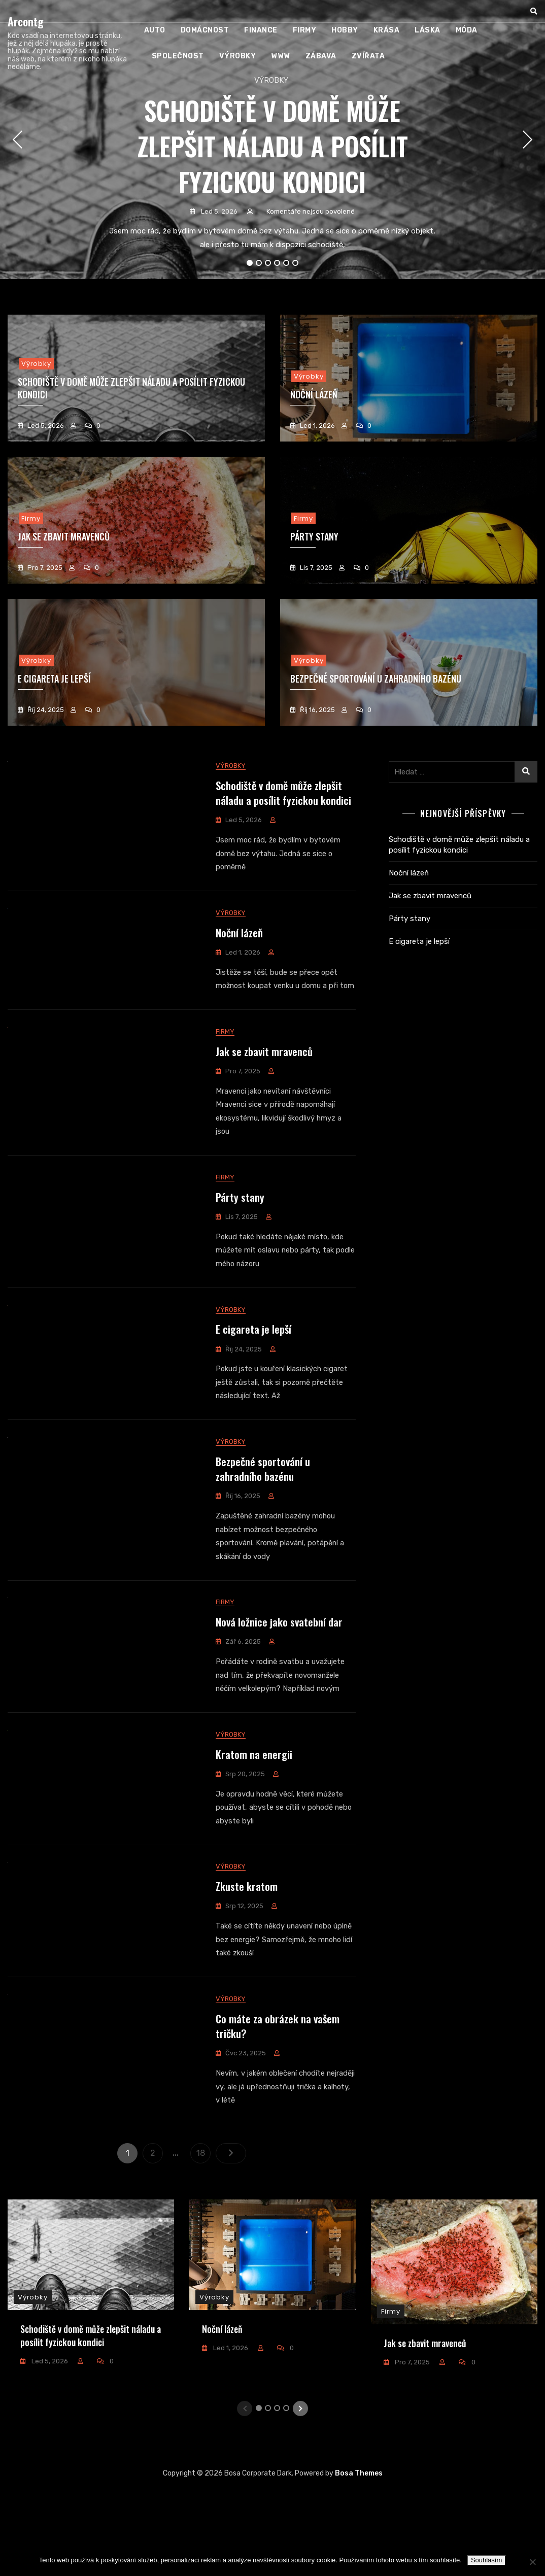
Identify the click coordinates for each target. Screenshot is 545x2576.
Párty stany (240, 1233)
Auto (154, 30)
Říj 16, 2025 (316, 710)
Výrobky (237, 56)
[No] (532, 2562)
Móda (467, 30)
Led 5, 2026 (218, 211)
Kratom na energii (254, 1820)
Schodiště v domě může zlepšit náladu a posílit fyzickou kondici (272, 145)
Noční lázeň (239, 940)
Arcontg (26, 21)
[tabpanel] (272, 139)
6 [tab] (295, 263)
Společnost (178, 56)
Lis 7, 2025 (315, 567)
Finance (261, 30)
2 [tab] (259, 263)
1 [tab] (249, 263)
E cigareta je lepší (253, 1372)
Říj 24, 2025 (45, 710)
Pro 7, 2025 (44, 567)
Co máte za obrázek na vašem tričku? (277, 2106)
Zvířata (368, 56)
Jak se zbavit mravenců (264, 1080)
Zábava (320, 56)
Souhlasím (486, 2560)
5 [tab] (286, 263)
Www (280, 56)
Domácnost (205, 30)
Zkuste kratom (247, 1960)
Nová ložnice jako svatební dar (279, 1680)
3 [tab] (268, 263)
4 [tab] (277, 263)
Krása (386, 30)
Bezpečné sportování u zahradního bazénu (375, 678)
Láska (427, 30)
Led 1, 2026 (316, 425)
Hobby (344, 30)
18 (203, 2232)
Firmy (305, 30)
